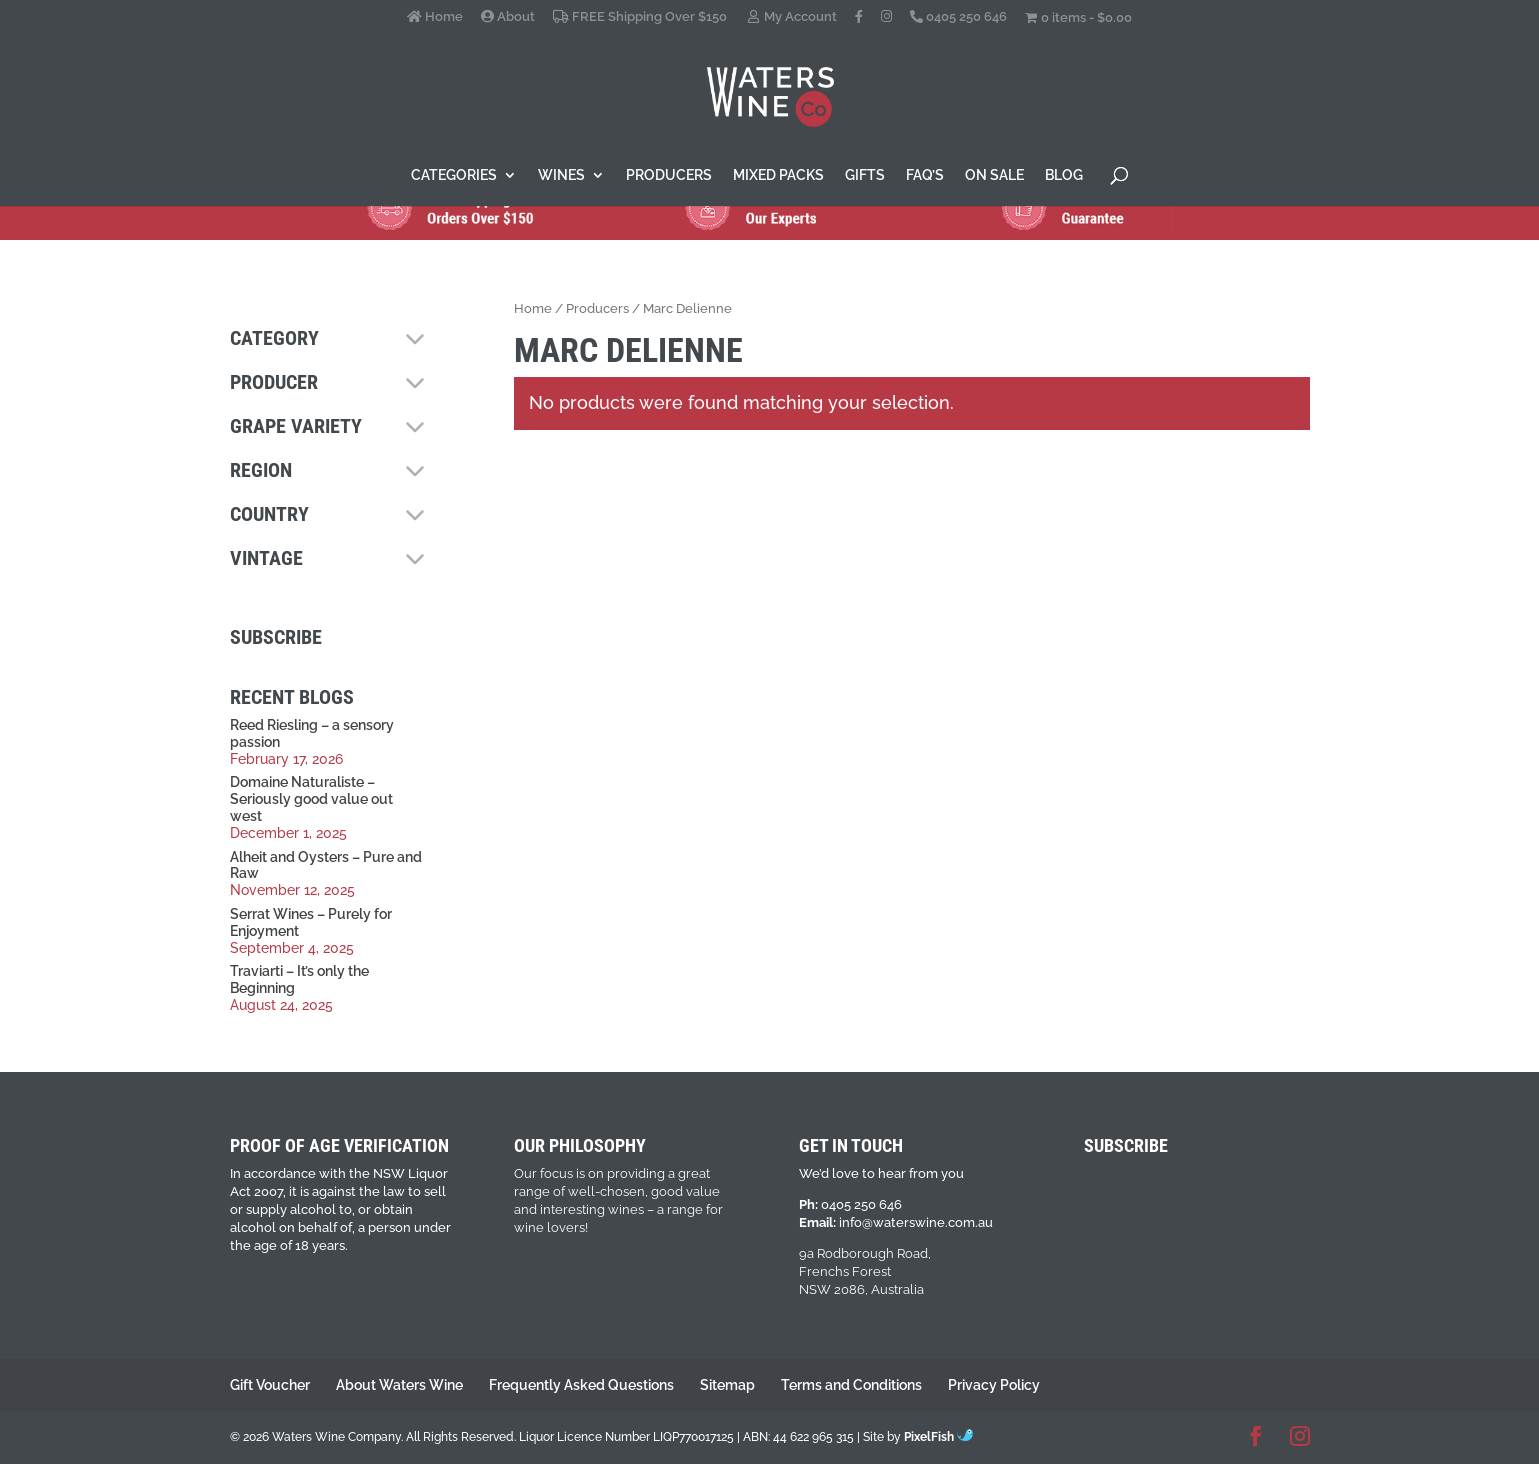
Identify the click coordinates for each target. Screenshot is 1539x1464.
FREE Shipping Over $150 (640, 17)
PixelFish (938, 1437)
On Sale (994, 175)
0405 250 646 (958, 17)
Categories (454, 175)
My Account (791, 17)
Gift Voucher (270, 1385)
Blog (1064, 175)
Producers (669, 175)
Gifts (865, 175)
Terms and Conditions (851, 1385)
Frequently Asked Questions (581, 1385)
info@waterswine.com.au (916, 1222)
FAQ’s (925, 175)
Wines (561, 175)
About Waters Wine (399, 1385)
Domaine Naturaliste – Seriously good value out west (311, 799)
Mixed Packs (778, 175)
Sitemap (727, 1385)
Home (435, 17)
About (508, 17)
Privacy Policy (994, 1385)
